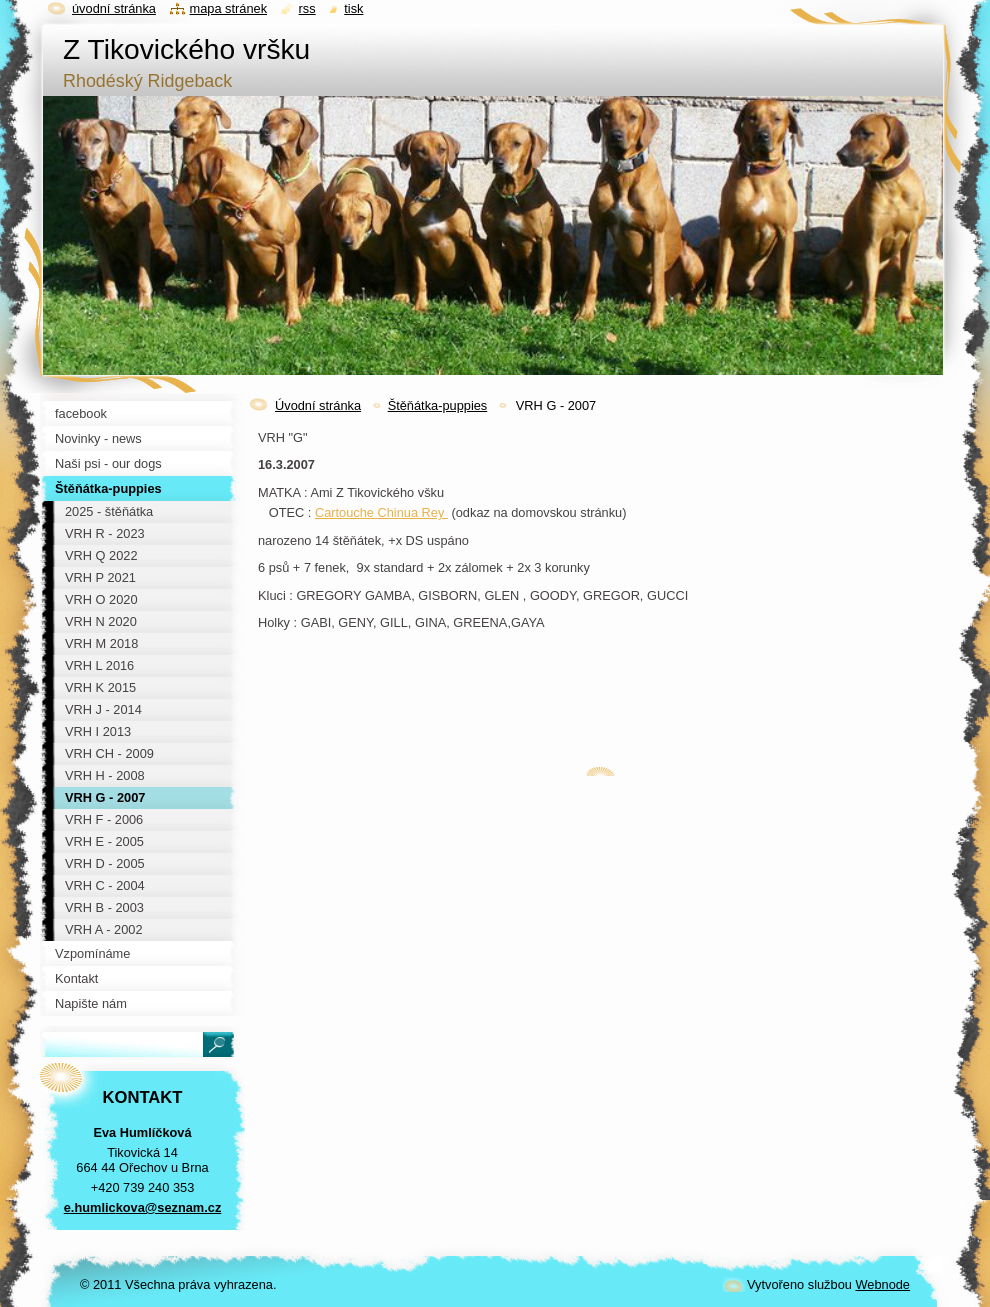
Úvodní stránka (318, 405)
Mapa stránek (229, 8)
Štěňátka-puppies (438, 405)
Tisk (353, 8)
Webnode (882, 1284)
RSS (307, 8)
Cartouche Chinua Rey (381, 512)
